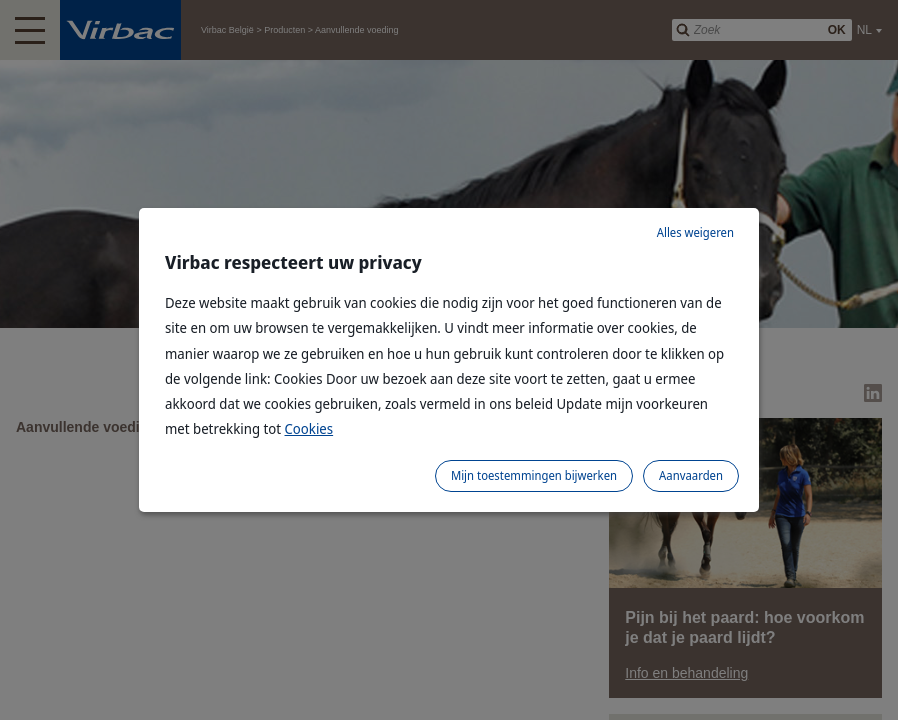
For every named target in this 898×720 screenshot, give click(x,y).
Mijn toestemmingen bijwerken (534, 475)
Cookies (309, 428)
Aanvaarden (691, 475)
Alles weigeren (695, 232)
